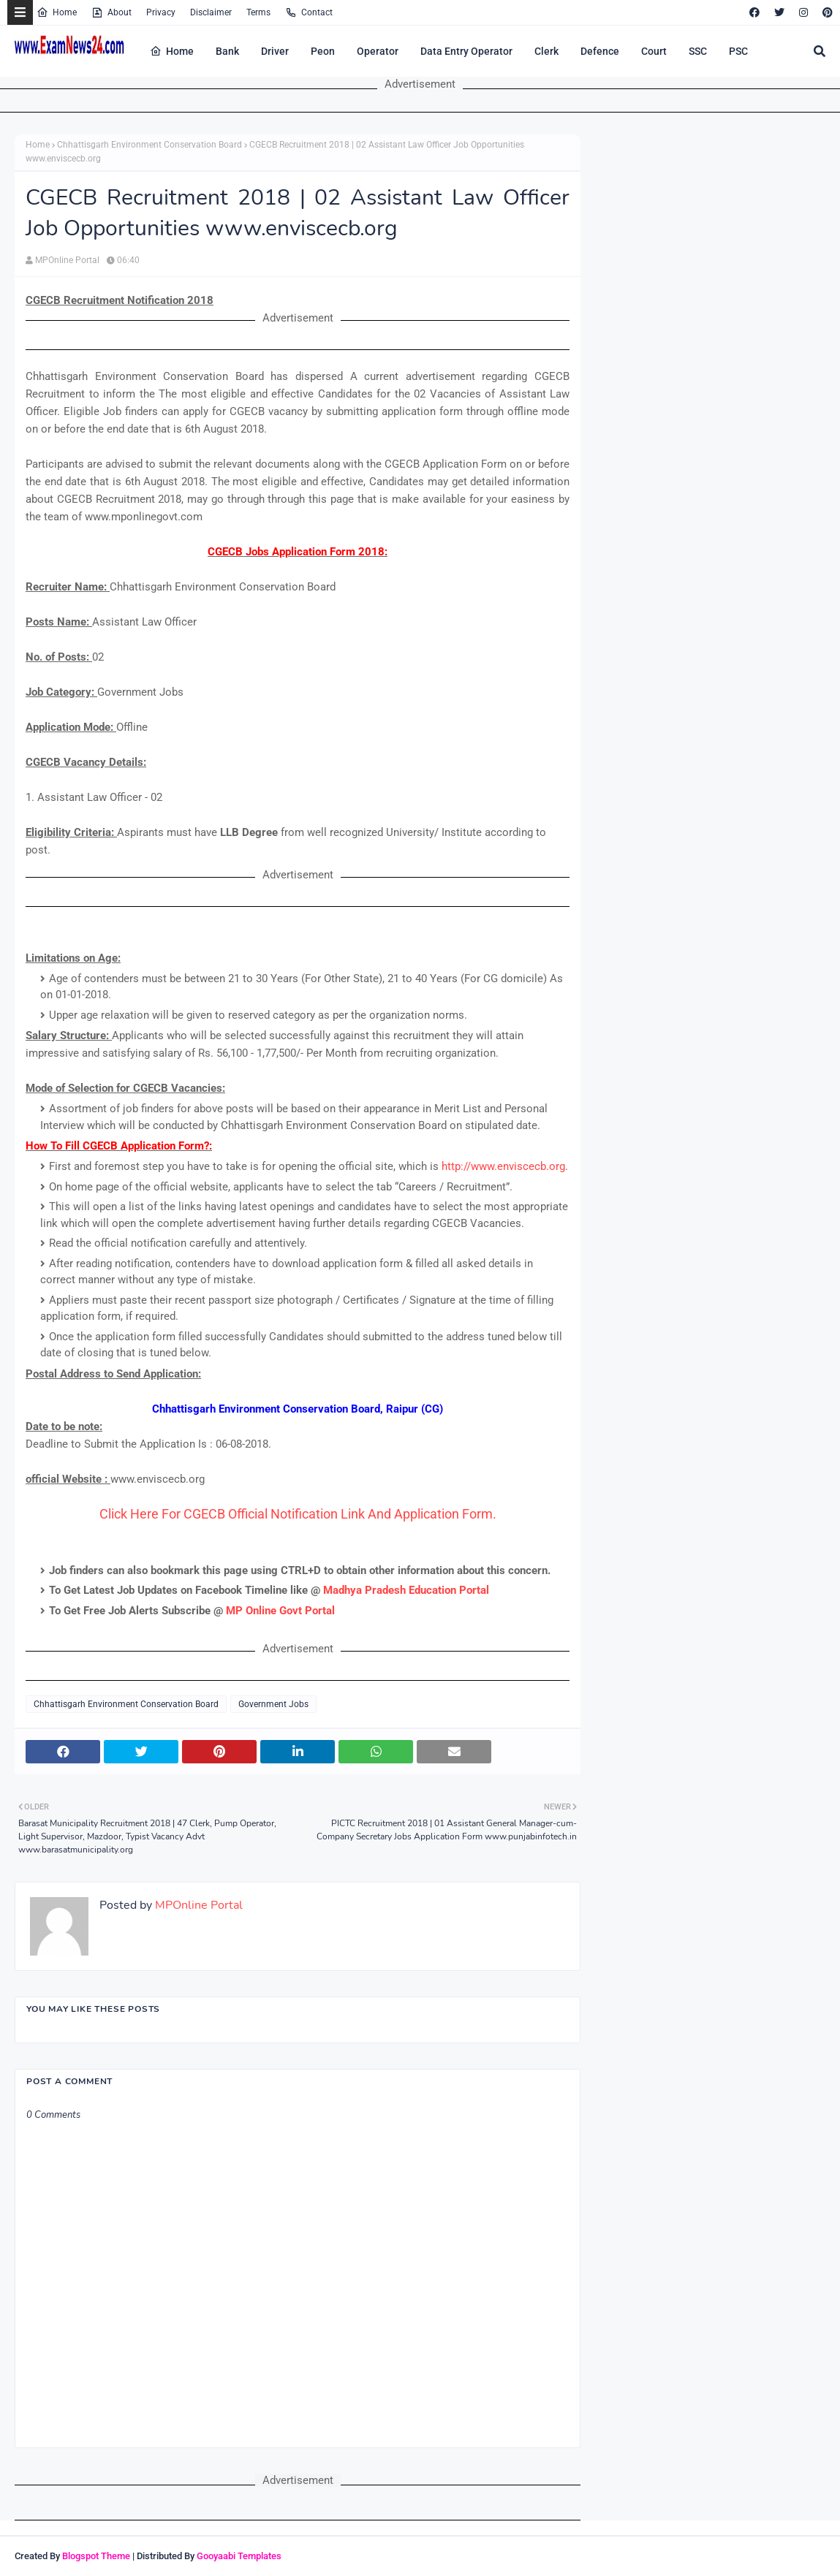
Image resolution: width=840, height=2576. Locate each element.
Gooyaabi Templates (239, 2555)
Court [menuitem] (654, 51)
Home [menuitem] (172, 51)
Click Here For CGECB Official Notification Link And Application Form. (297, 1513)
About (111, 12)
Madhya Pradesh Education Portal (406, 1590)
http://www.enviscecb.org (503, 1166)
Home (57, 12)
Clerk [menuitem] (546, 51)
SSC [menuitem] (698, 51)
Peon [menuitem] (323, 51)
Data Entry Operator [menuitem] (466, 51)
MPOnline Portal (67, 260)
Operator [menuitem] (377, 51)
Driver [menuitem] (275, 51)
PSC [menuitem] (738, 51)
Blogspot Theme (96, 2555)
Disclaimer (211, 12)
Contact (309, 12)
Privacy (160, 12)
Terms (258, 12)
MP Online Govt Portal (280, 1610)
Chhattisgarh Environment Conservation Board (149, 145)
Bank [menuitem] (227, 51)
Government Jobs (273, 1704)
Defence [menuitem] (599, 51)
